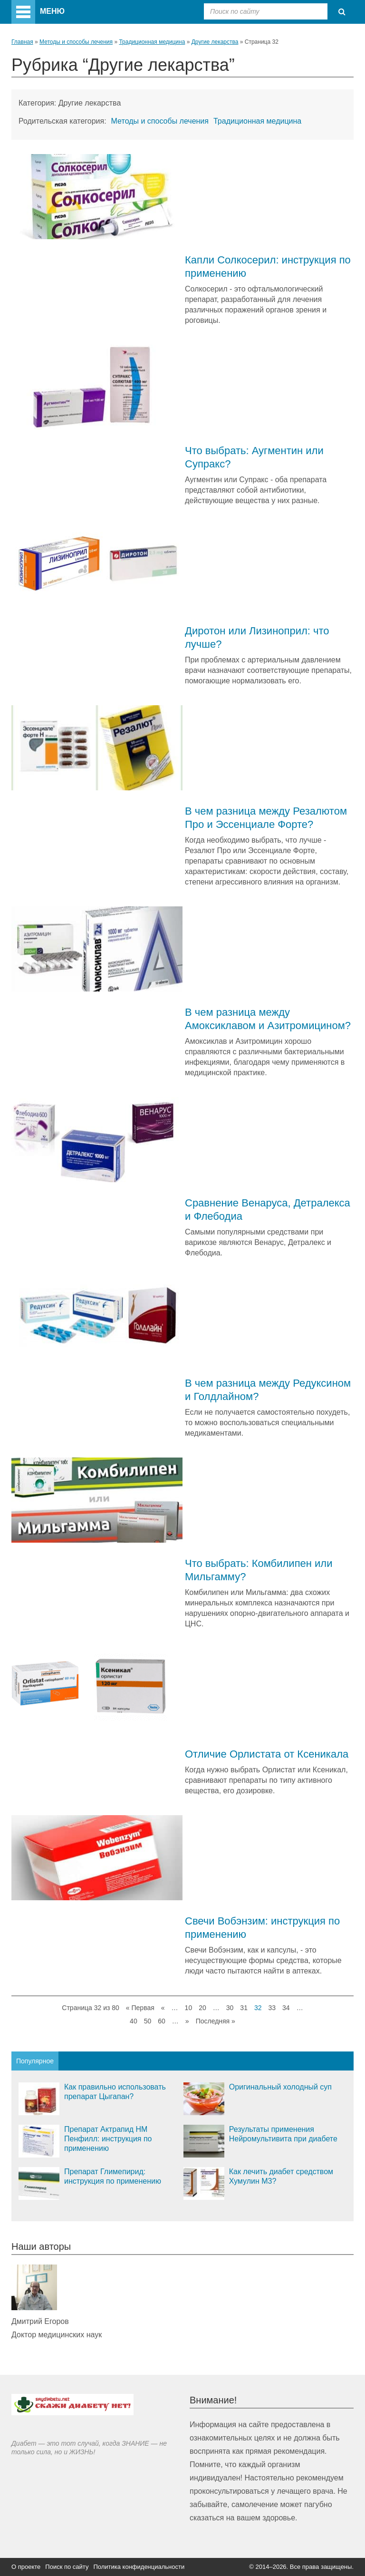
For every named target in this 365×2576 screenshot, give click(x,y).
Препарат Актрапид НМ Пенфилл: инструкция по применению (108, 2138)
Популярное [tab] (35, 2061)
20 (202, 2008)
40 (133, 2021)
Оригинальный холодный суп (280, 2087)
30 (230, 2008)
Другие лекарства (215, 42)
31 (244, 2008)
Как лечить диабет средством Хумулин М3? (281, 2176)
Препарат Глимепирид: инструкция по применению (112, 2176)
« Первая (140, 2008)
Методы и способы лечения (76, 42)
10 (188, 2008)
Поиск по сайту (66, 2566)
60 (161, 2021)
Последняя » (215, 2021)
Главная (22, 42)
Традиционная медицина (152, 42)
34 (286, 2008)
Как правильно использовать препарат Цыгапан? (115, 2091)
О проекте (25, 2566)
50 (148, 2021)
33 (272, 2008)
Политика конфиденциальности (138, 2566)
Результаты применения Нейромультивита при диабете (283, 2134)
